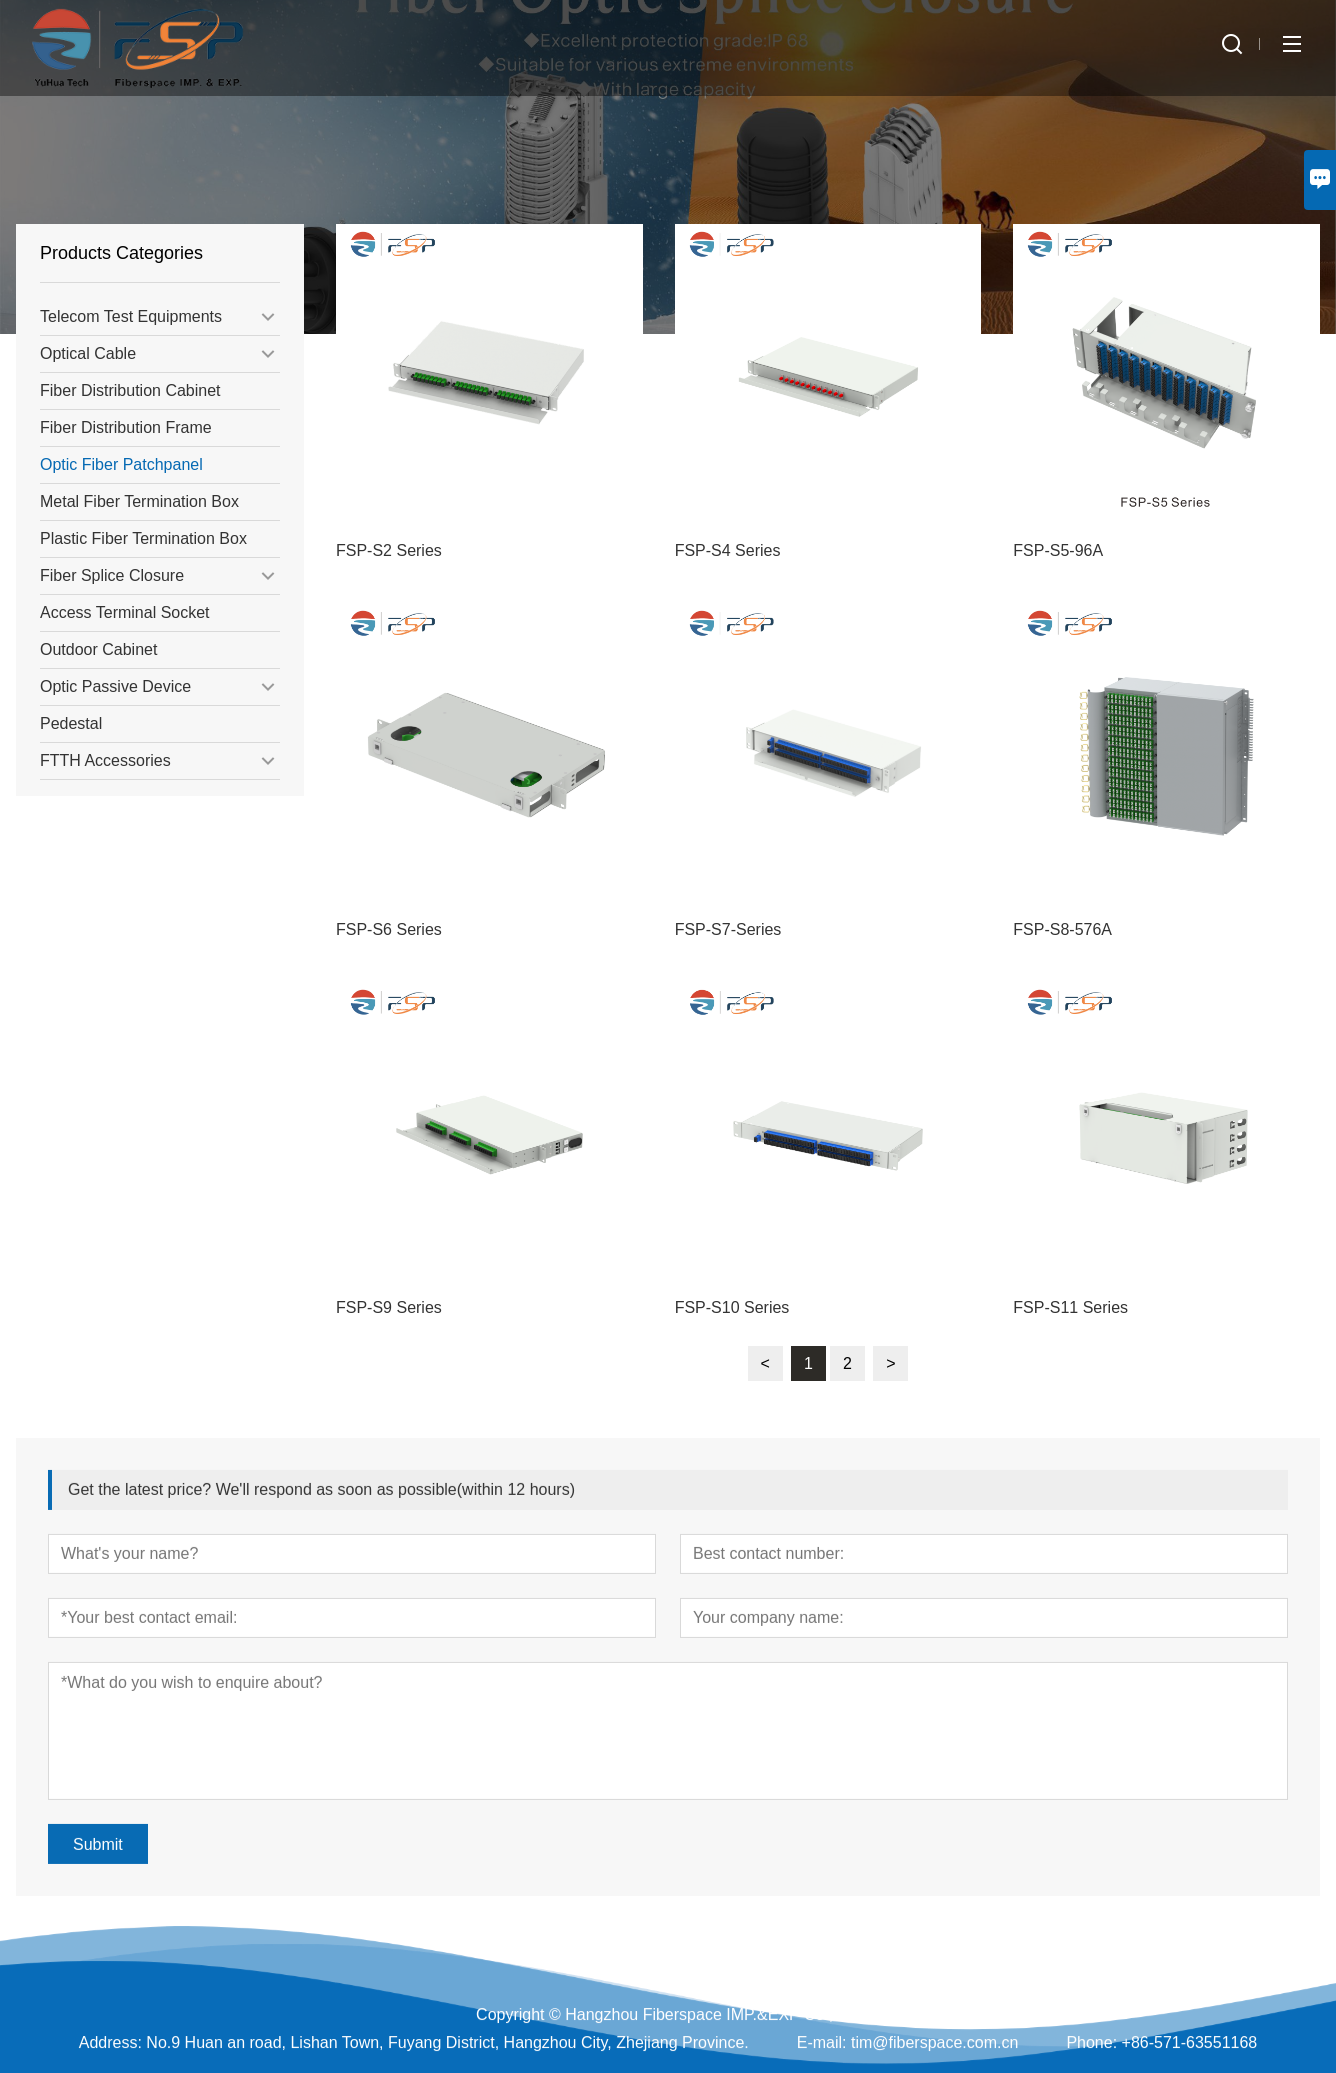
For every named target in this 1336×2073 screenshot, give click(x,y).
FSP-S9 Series (389, 1307)
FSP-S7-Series (728, 929)
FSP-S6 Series (389, 929)
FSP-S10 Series (732, 1307)
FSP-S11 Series (1070, 1307)
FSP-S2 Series (389, 550)
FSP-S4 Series (728, 550)
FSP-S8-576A (1062, 929)
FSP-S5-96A (1058, 550)
